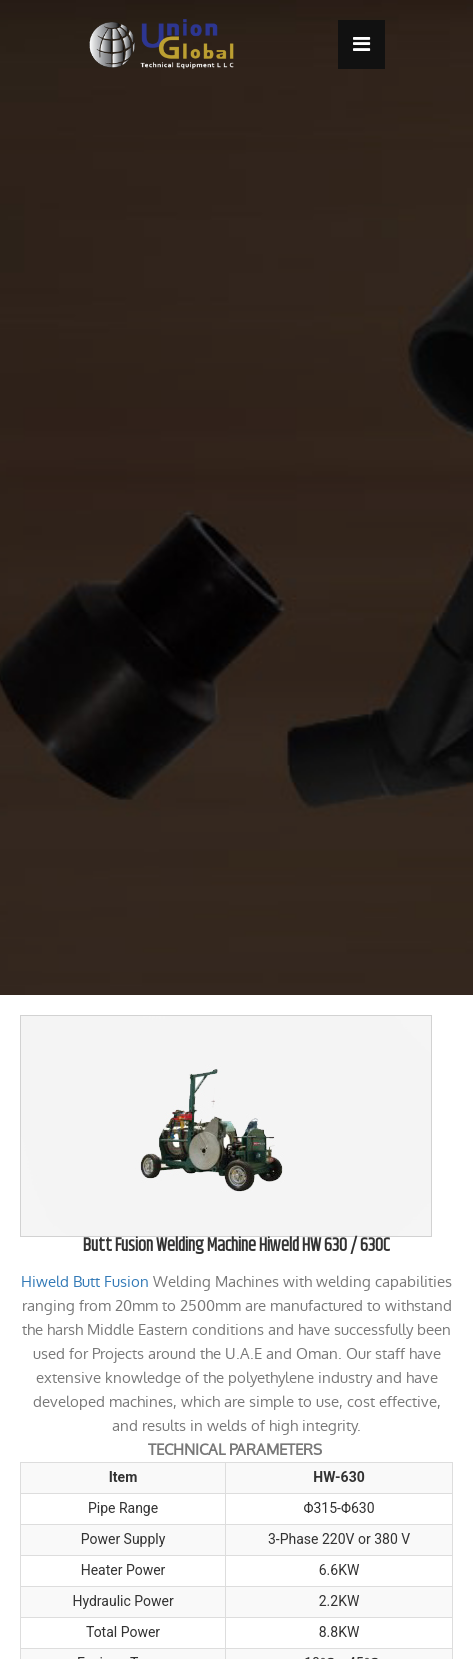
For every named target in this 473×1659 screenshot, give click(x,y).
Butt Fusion (111, 1281)
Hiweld (45, 1281)
